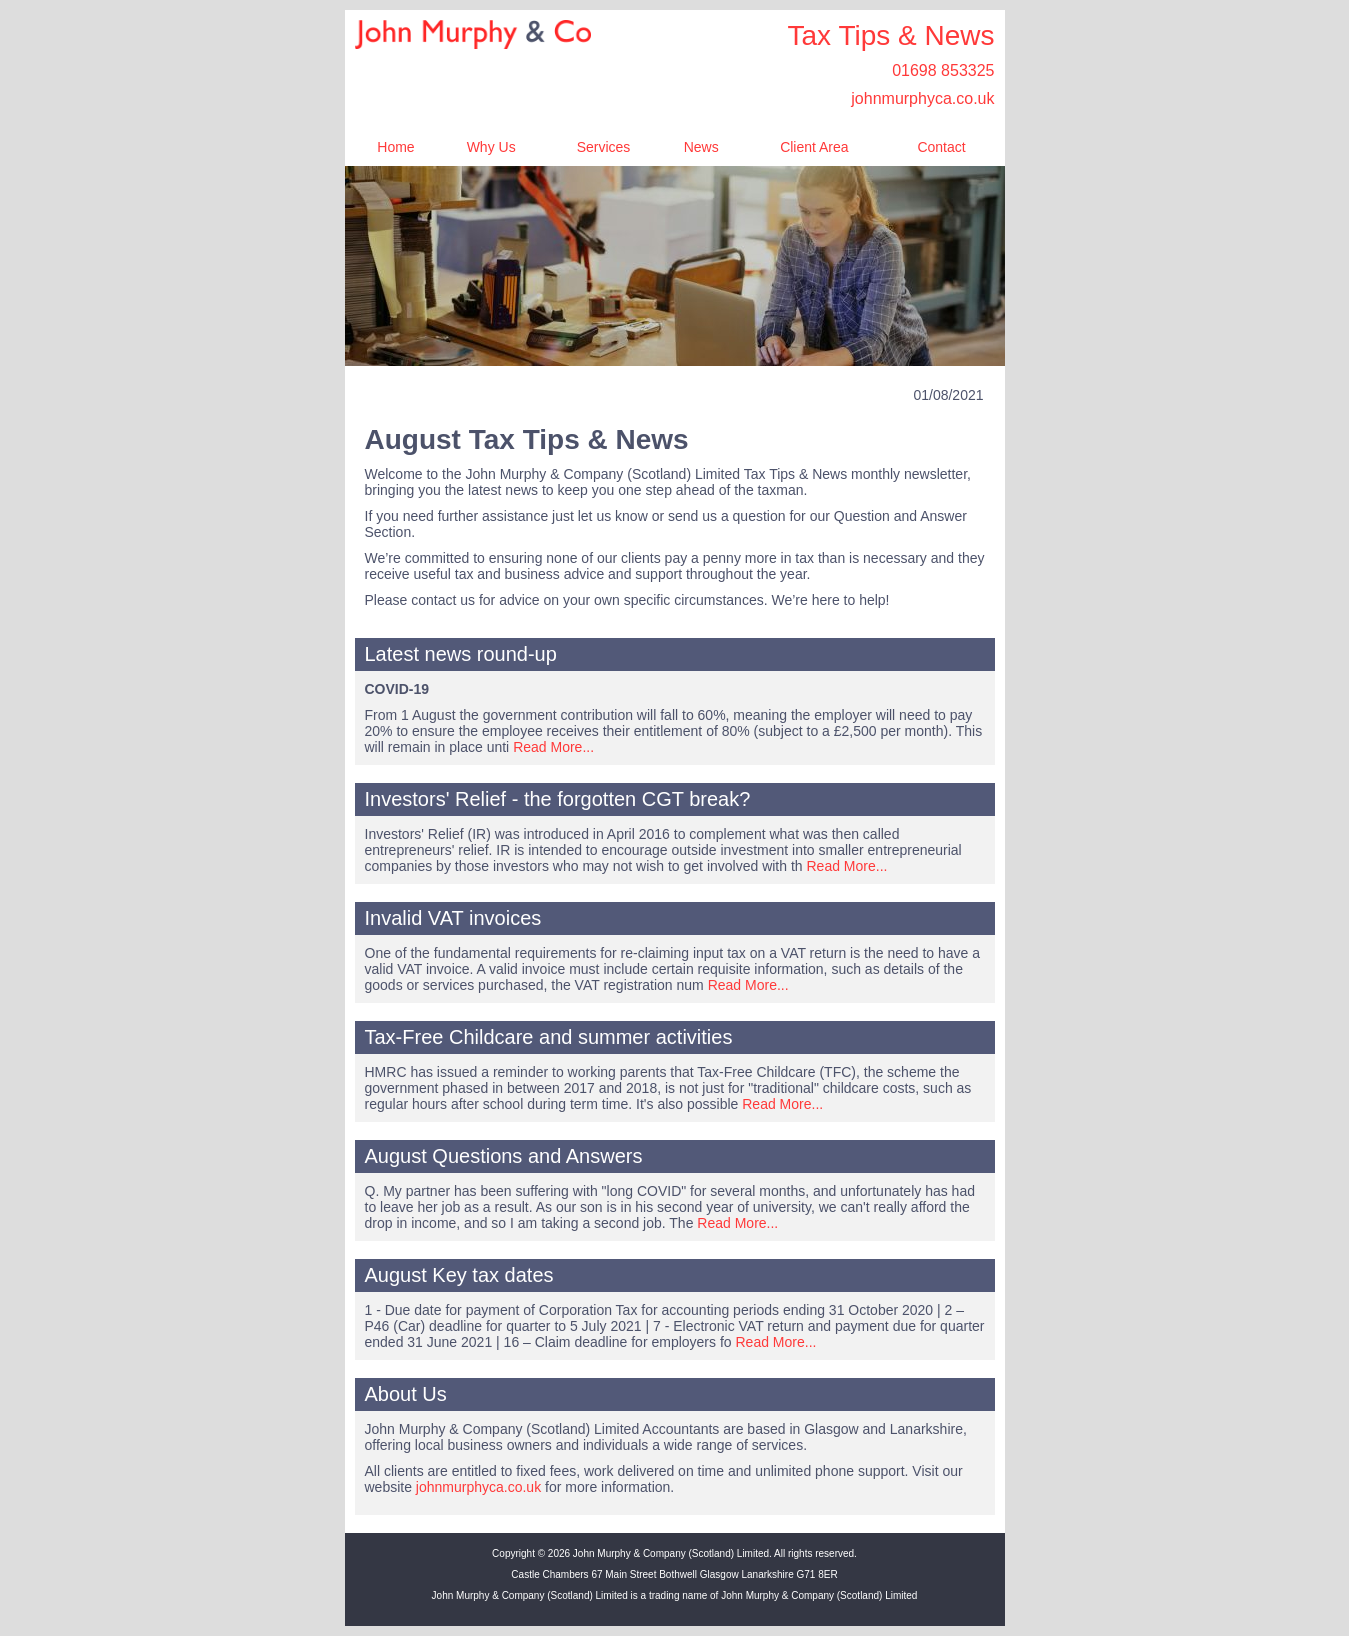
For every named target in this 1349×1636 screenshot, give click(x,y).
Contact (941, 147)
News (701, 147)
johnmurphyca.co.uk (922, 98)
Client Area (814, 147)
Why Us (491, 147)
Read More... (553, 747)
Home (395, 147)
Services (604, 147)
